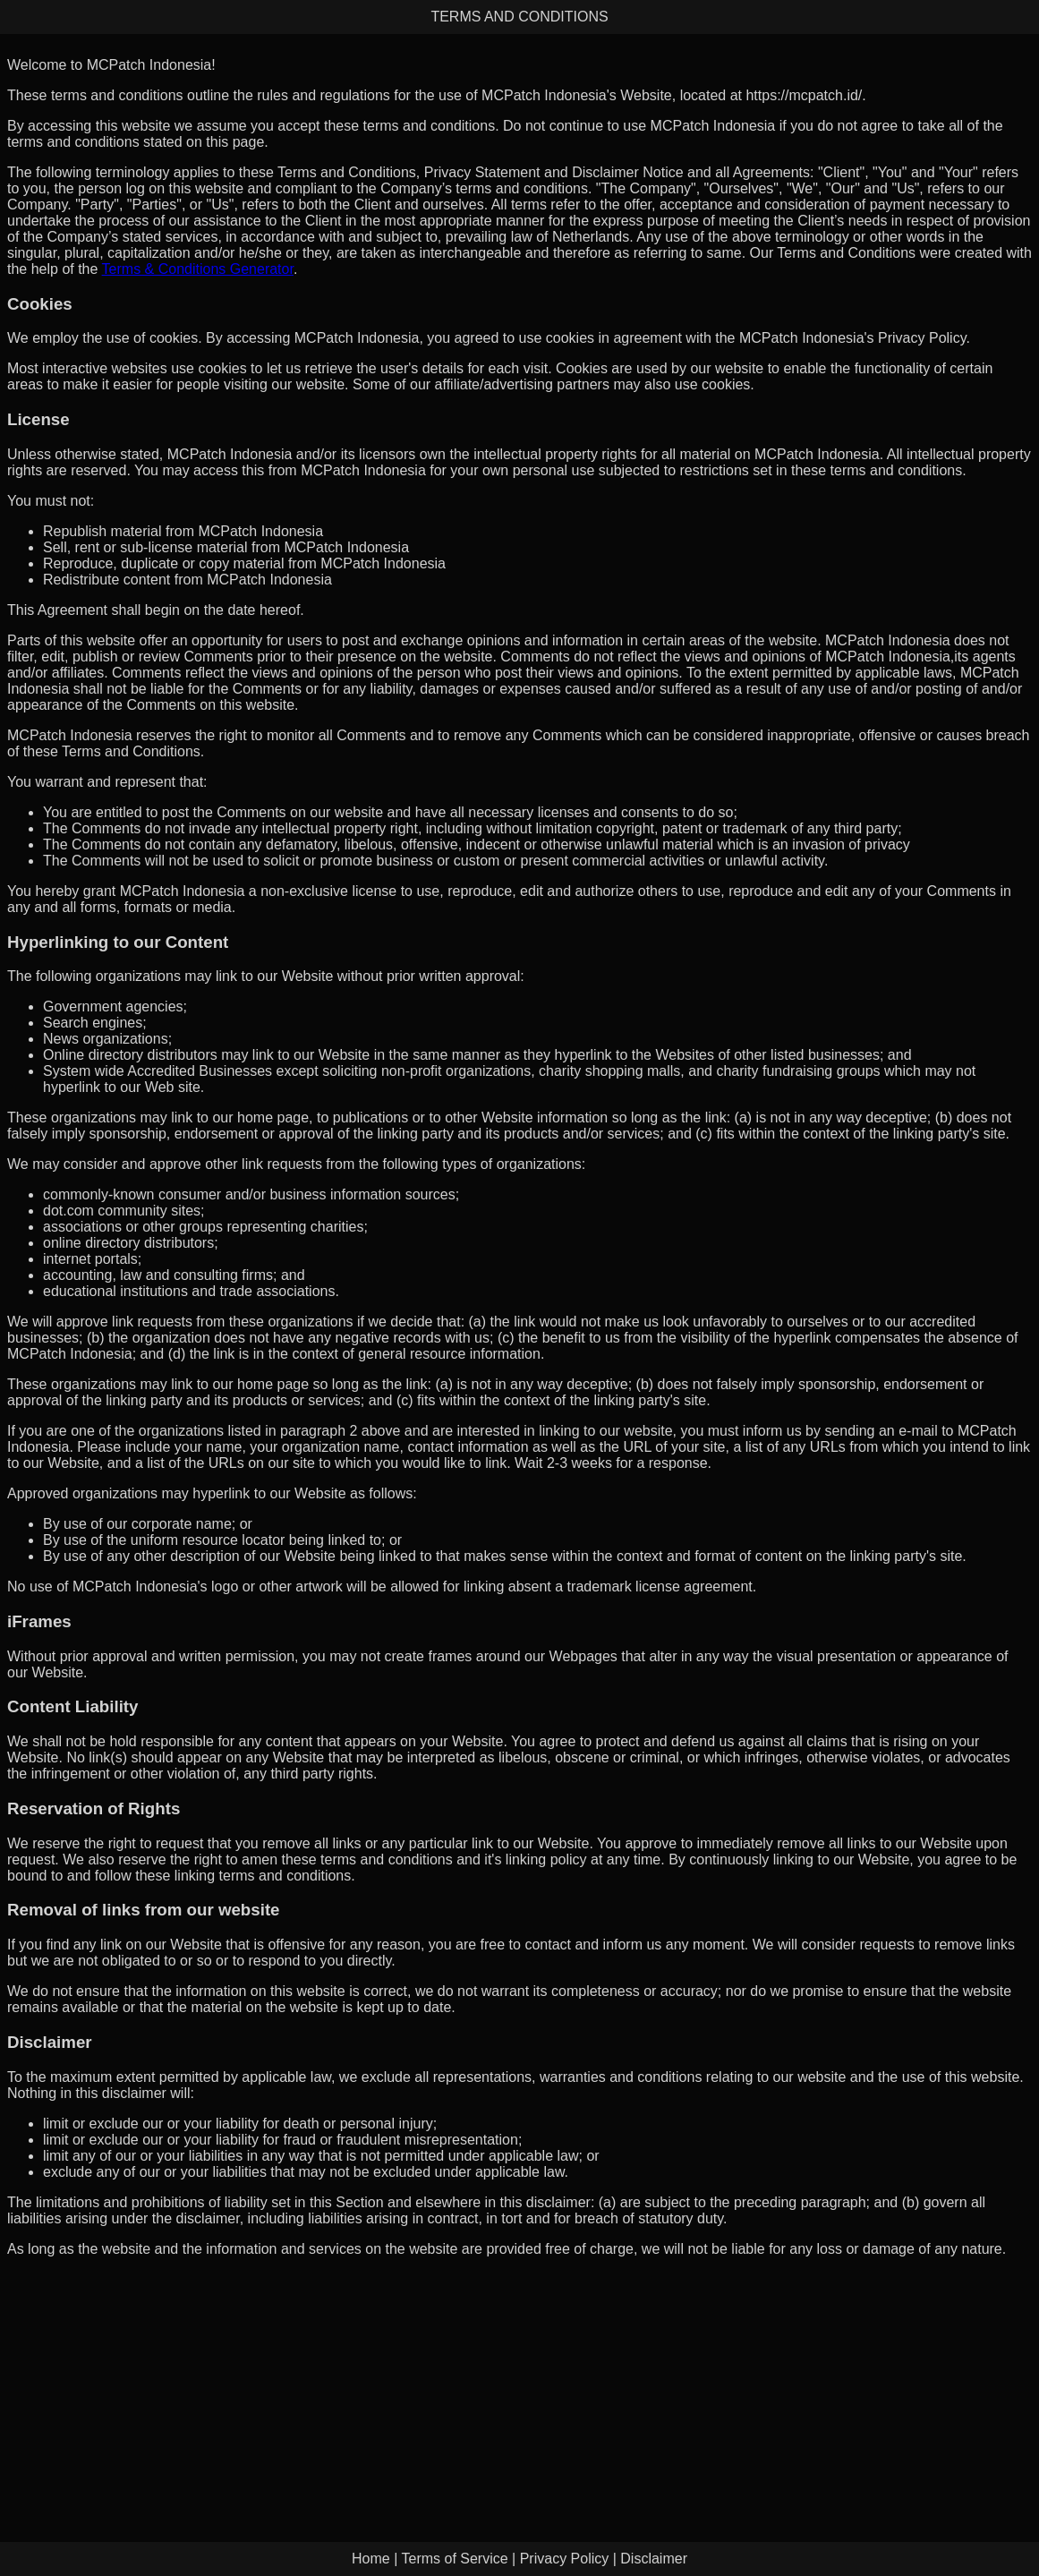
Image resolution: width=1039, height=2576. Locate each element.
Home (371, 2558)
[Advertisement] (519, 2397)
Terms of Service (454, 2558)
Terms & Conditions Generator (198, 269)
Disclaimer (653, 2558)
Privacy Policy (564, 2558)
